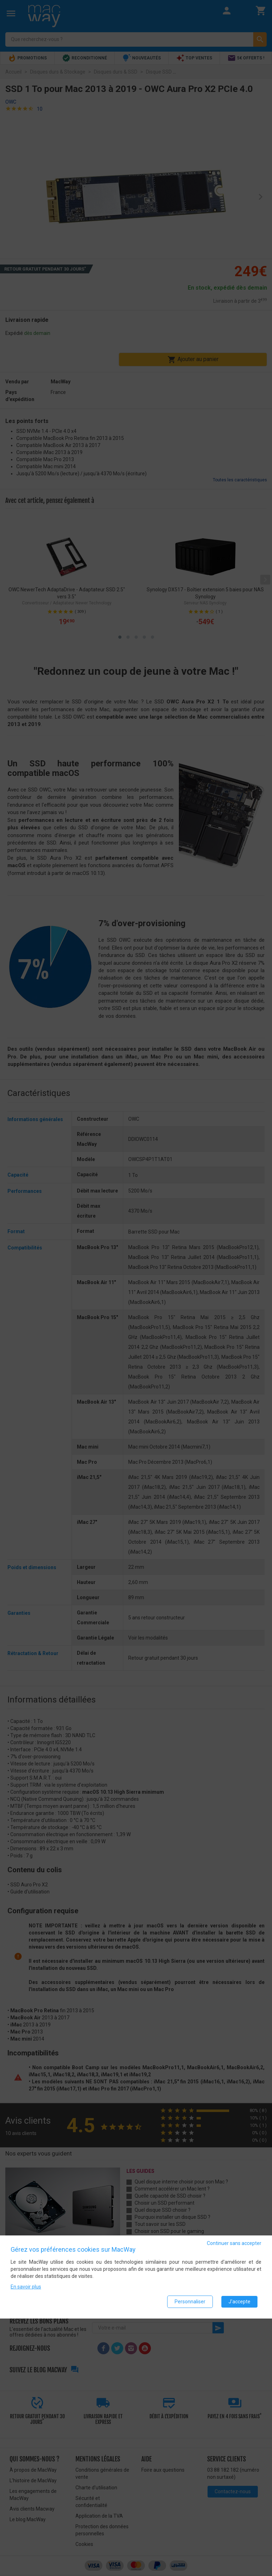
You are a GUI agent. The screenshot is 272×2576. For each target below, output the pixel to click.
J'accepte (239, 2301)
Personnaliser (190, 2301)
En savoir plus (26, 2287)
